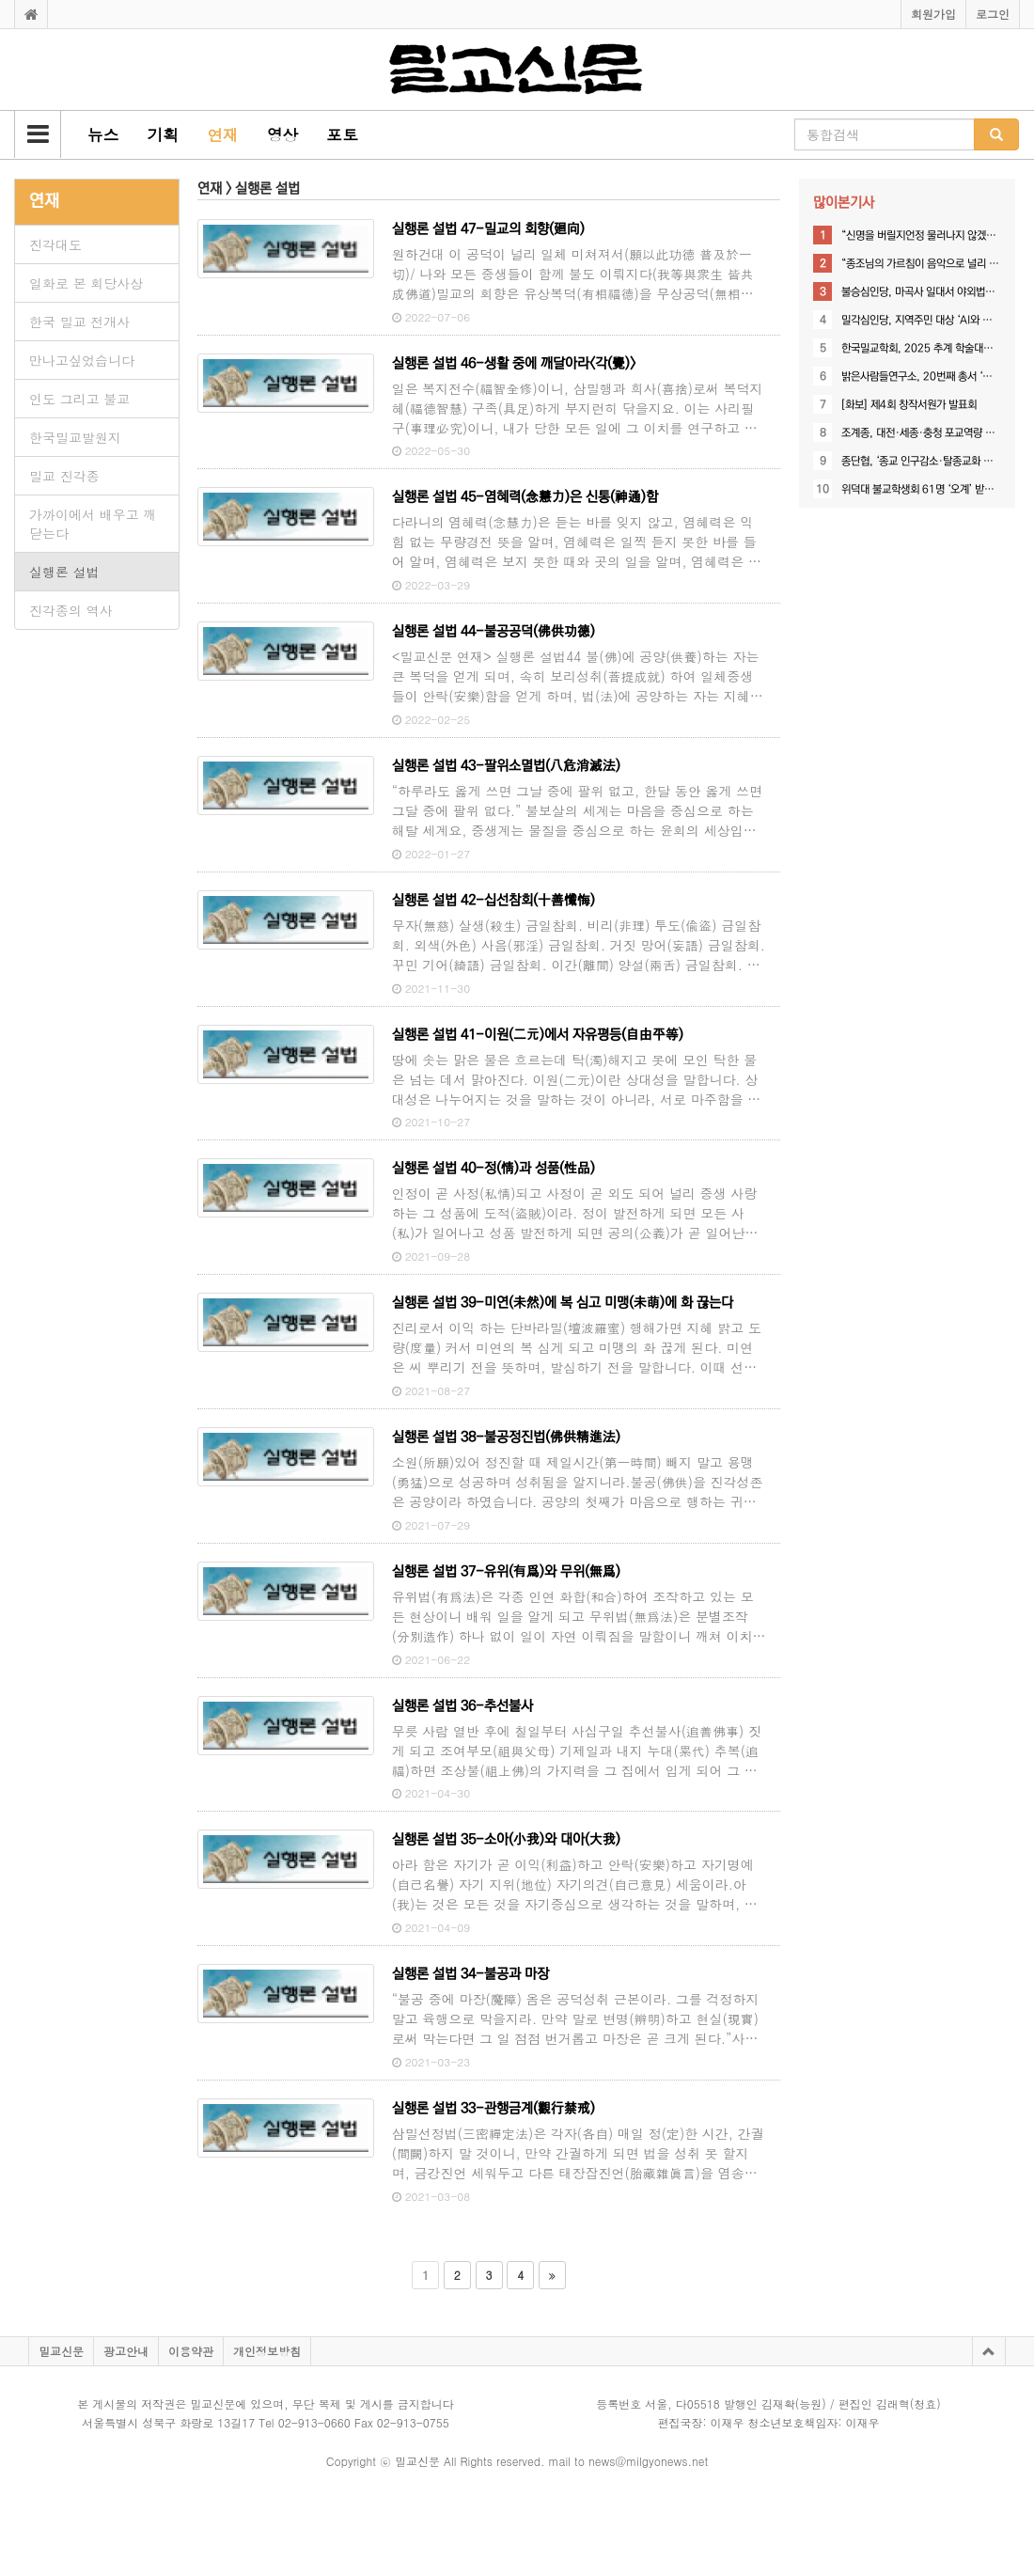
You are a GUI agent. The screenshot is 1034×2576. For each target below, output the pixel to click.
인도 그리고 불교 (79, 398)
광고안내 (126, 2351)
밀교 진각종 (64, 475)
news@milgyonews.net (648, 2461)
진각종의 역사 (71, 610)
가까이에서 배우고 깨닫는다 (92, 523)
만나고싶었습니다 (81, 360)
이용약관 (190, 2351)
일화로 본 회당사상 (86, 283)
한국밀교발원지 (75, 437)
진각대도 (55, 244)
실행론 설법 (64, 571)
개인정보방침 (267, 2351)
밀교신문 (61, 2351)
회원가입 (933, 14)
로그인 (993, 14)
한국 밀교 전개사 (79, 321)
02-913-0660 (314, 2422)
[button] (37, 134)
